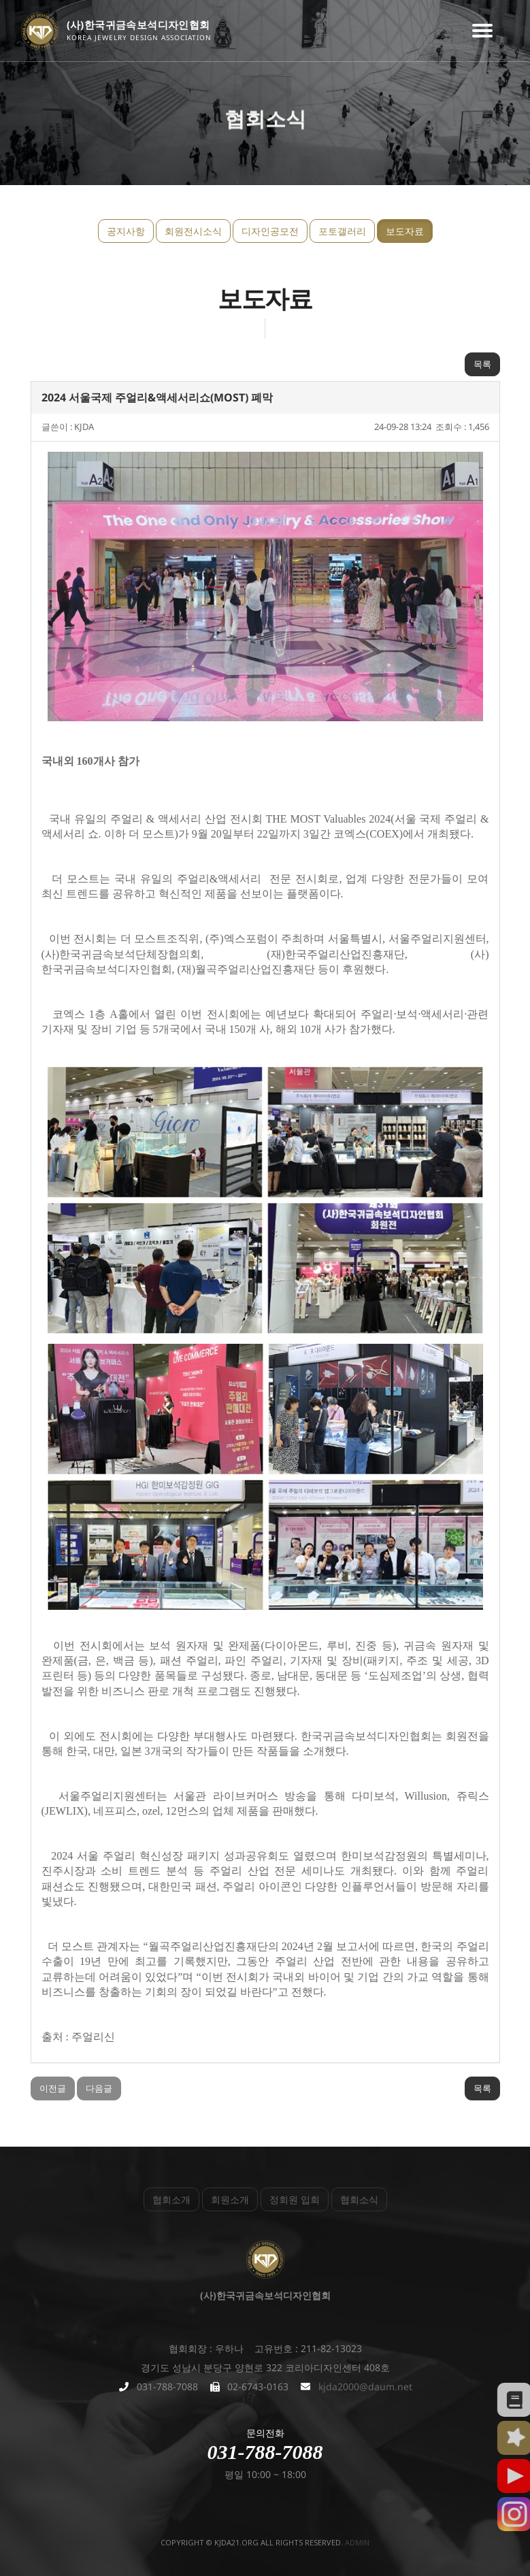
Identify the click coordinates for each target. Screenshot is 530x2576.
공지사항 (126, 231)
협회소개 (171, 2199)
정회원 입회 (294, 2199)
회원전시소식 (193, 231)
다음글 (99, 2088)
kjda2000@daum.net (365, 2386)
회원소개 (230, 2199)
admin (357, 2542)
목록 (482, 364)
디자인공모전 (270, 231)
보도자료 (405, 231)
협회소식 (359, 2199)
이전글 (52, 2088)
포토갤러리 (342, 231)
